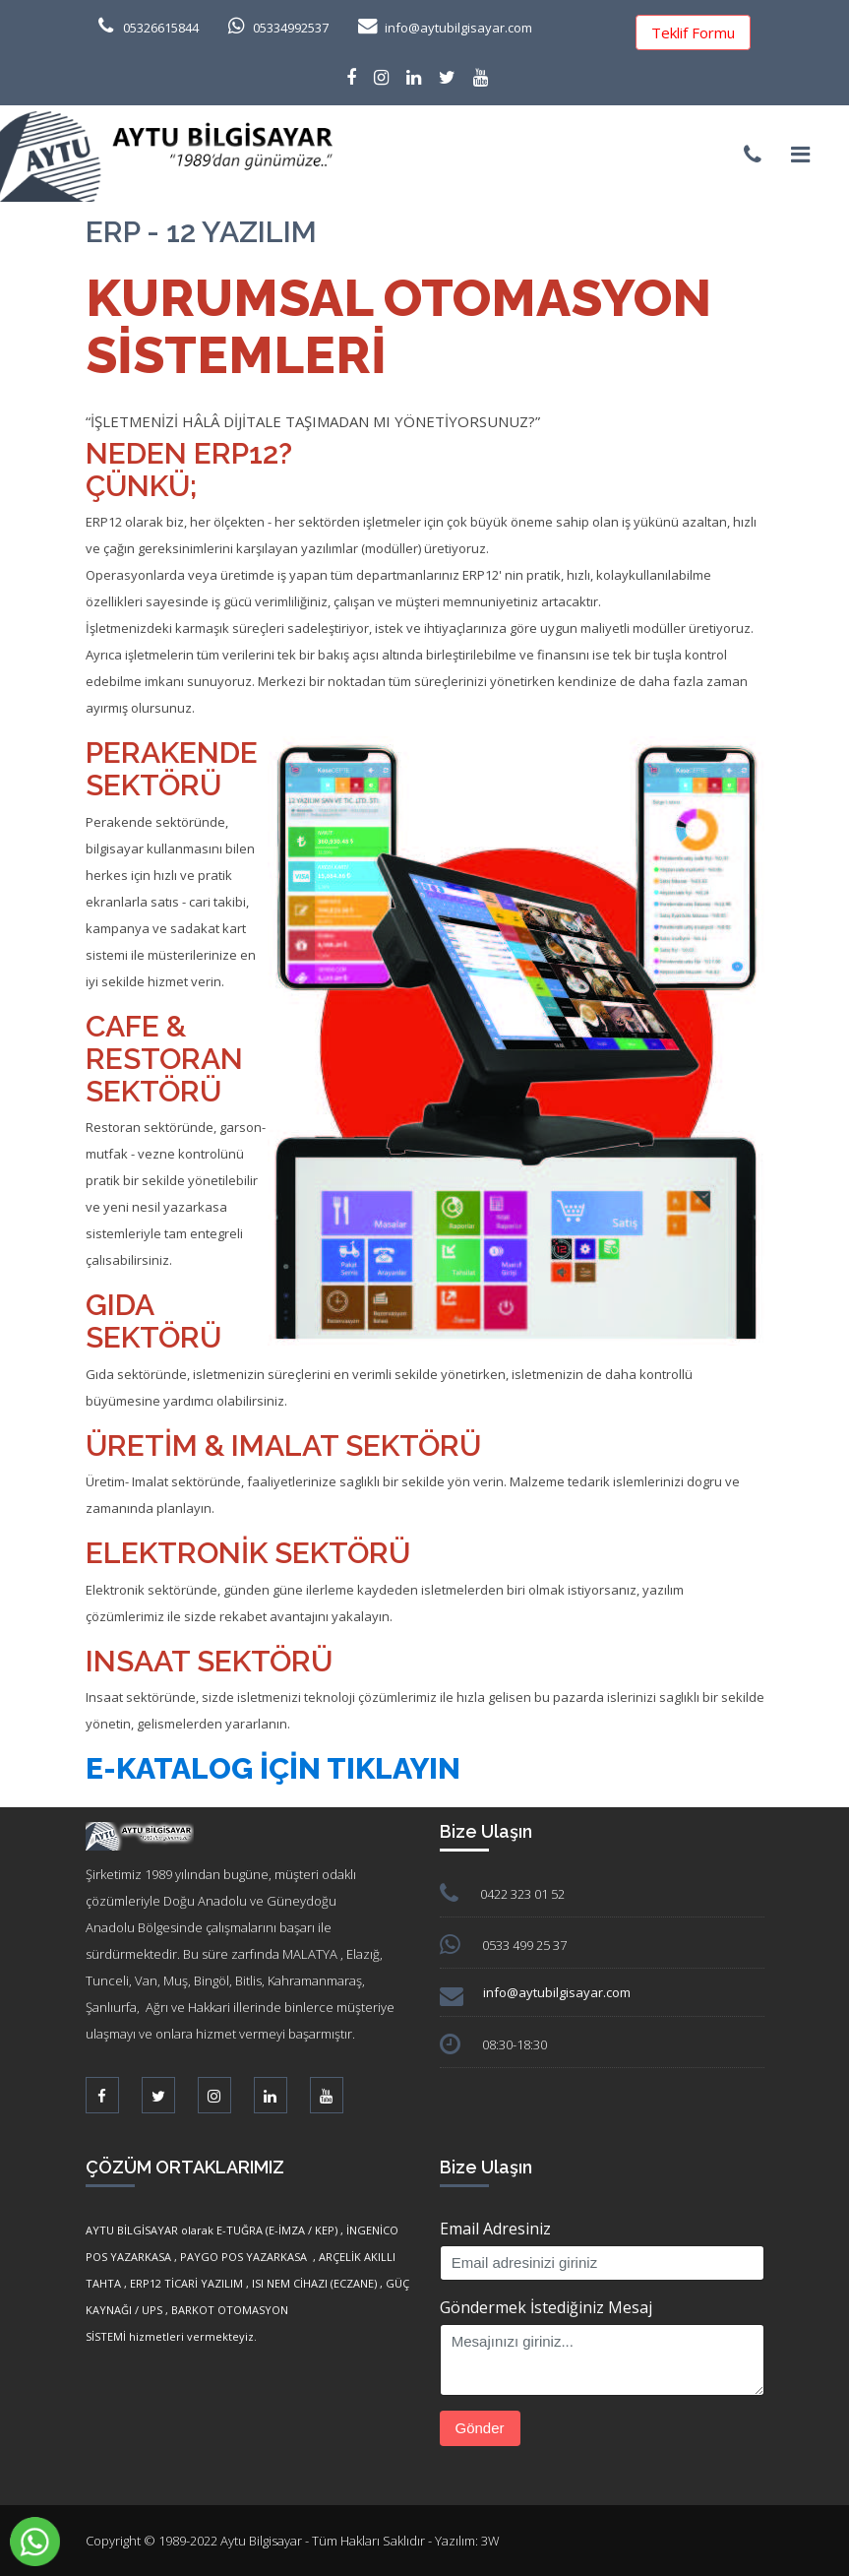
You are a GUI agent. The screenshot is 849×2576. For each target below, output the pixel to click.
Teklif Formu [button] (693, 32)
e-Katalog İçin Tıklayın (273, 1768)
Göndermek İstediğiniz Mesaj (546, 2307)
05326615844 (161, 27)
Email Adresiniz (495, 2228)
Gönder (480, 2427)
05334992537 (291, 27)
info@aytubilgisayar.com (458, 27)
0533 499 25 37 (524, 1945)
